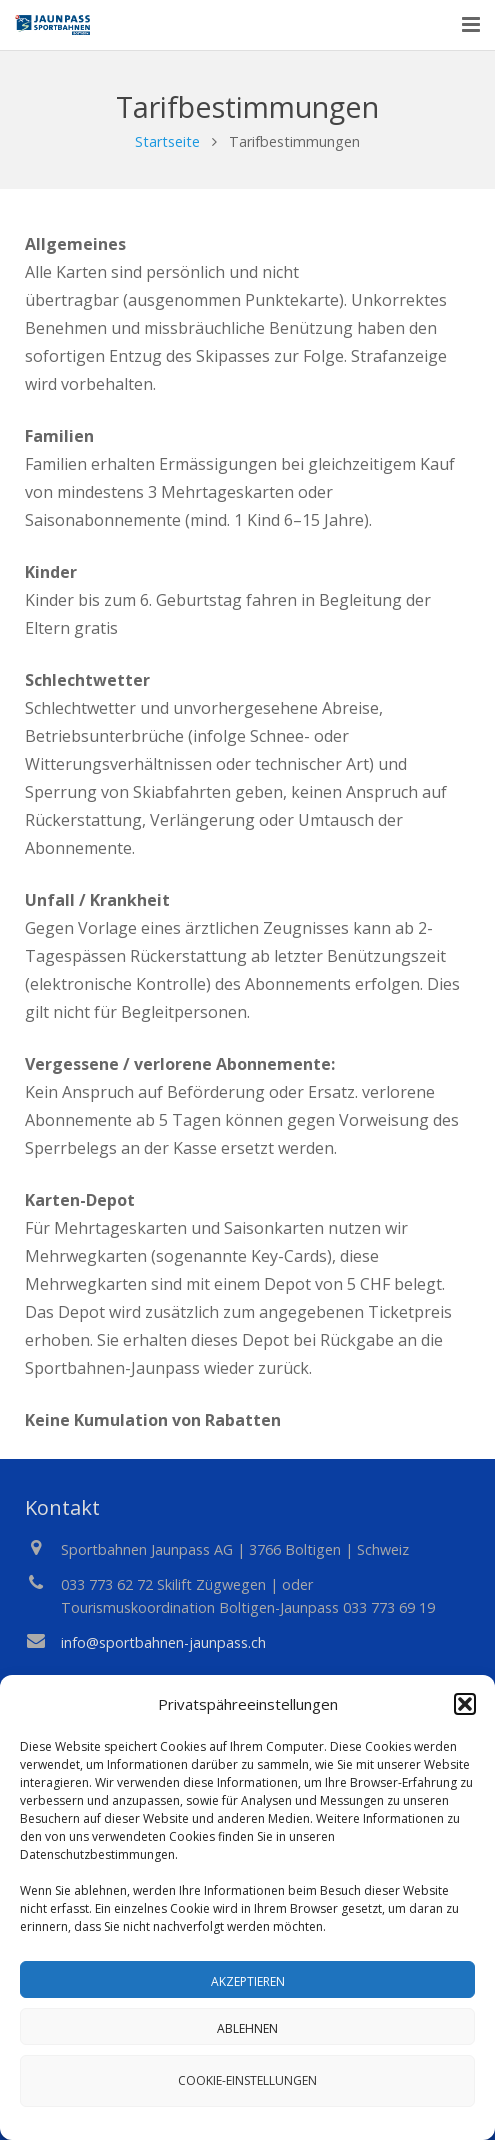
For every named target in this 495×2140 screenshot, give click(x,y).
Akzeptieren (248, 1981)
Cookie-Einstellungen (247, 2080)
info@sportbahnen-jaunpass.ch (163, 1642)
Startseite (167, 141)
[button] (465, 1704)
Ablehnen (247, 2028)
